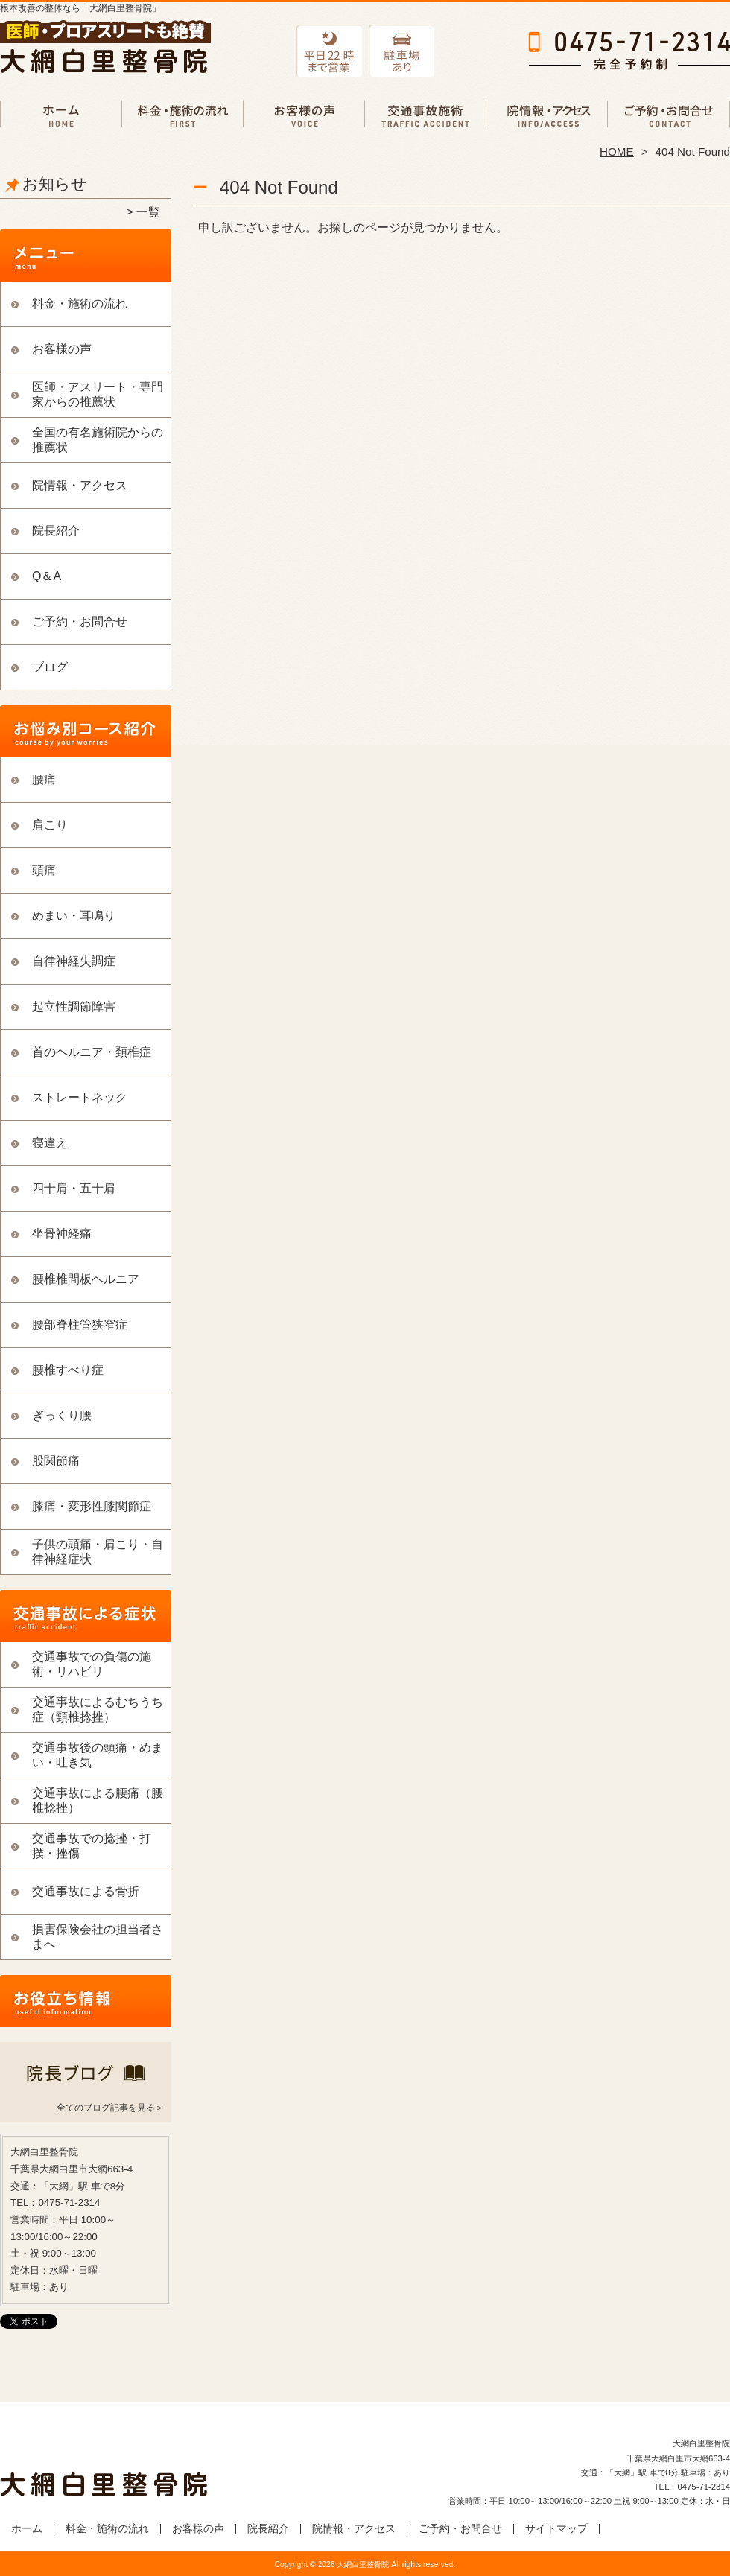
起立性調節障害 (73, 1006)
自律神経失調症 (73, 961)
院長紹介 (56, 530)
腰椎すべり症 (68, 1370)
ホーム (61, 116)
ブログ (50, 667)
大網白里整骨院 (363, 2564)
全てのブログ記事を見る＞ (110, 2107)
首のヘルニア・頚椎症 (91, 1052)
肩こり (50, 824)
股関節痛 (56, 1460)
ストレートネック (79, 1097)
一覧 (148, 212)
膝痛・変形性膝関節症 (91, 1506)
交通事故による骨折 (85, 1891)
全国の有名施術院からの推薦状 (97, 440)
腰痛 (44, 779)
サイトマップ (556, 2528)
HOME (617, 151)
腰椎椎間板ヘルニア (85, 1279)
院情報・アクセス (547, 116)
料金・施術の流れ (183, 116)
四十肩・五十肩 (73, 1188)
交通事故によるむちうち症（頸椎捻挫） (97, 1709)
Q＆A (46, 576)
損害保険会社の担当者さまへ (97, 1936)
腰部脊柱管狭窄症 (79, 1324)
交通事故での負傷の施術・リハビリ (425, 116)
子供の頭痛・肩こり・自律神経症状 (97, 1551)
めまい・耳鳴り (73, 915)
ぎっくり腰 (62, 1415)
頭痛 (44, 870)
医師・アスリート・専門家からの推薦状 (97, 394)
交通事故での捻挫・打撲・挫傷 (91, 1846)
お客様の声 (304, 116)
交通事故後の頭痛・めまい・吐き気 (97, 1755)
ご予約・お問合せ (669, 116)
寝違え (50, 1142)
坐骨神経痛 (62, 1233)
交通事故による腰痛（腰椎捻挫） (97, 1800)
